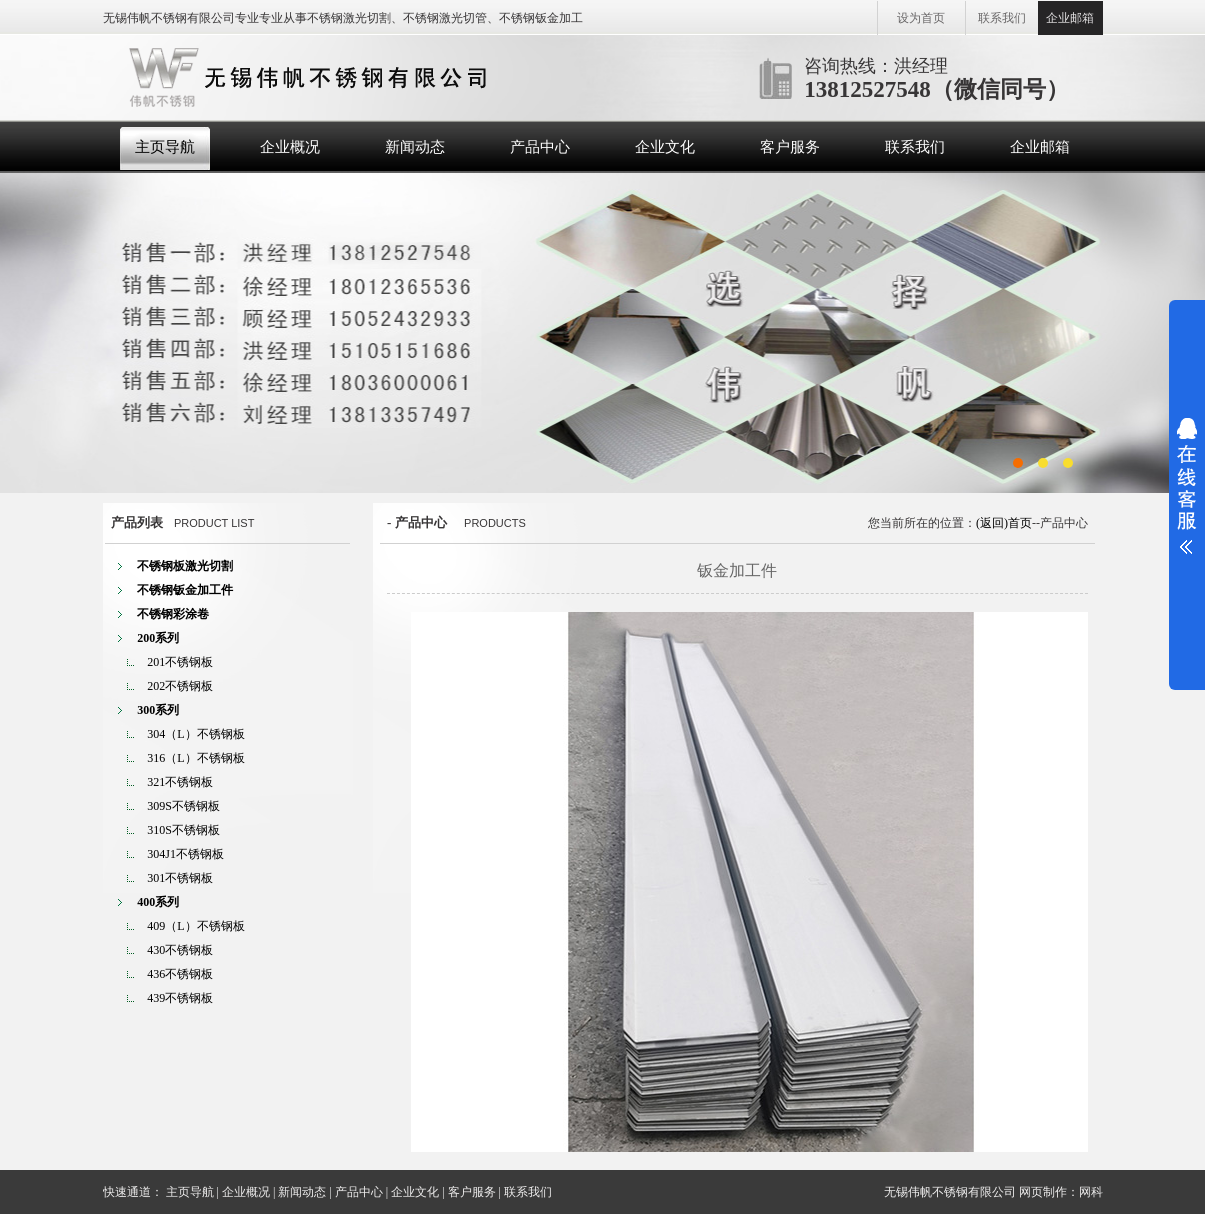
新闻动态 (415, 147)
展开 (1187, 486)
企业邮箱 (1070, 18)
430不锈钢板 (180, 950)
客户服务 (790, 147)
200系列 (158, 638)
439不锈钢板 (180, 998)
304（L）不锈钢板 (195, 734)
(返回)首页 (1004, 523)
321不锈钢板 (180, 782)
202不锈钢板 (180, 686)
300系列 (158, 710)
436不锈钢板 (180, 974)
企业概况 (290, 147)
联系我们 (1002, 18)
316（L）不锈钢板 (195, 758)
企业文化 (665, 147)
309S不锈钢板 (183, 806)
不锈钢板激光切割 (185, 566)
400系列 (158, 902)
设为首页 (921, 18)
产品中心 (540, 147)
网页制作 (1043, 1192)
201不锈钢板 (180, 662)
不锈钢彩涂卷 (173, 614)
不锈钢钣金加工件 (185, 590)
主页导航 (165, 147)
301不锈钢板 (180, 878)
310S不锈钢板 (183, 830)
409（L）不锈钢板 (195, 926)
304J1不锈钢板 (185, 854)
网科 (1091, 1192)
